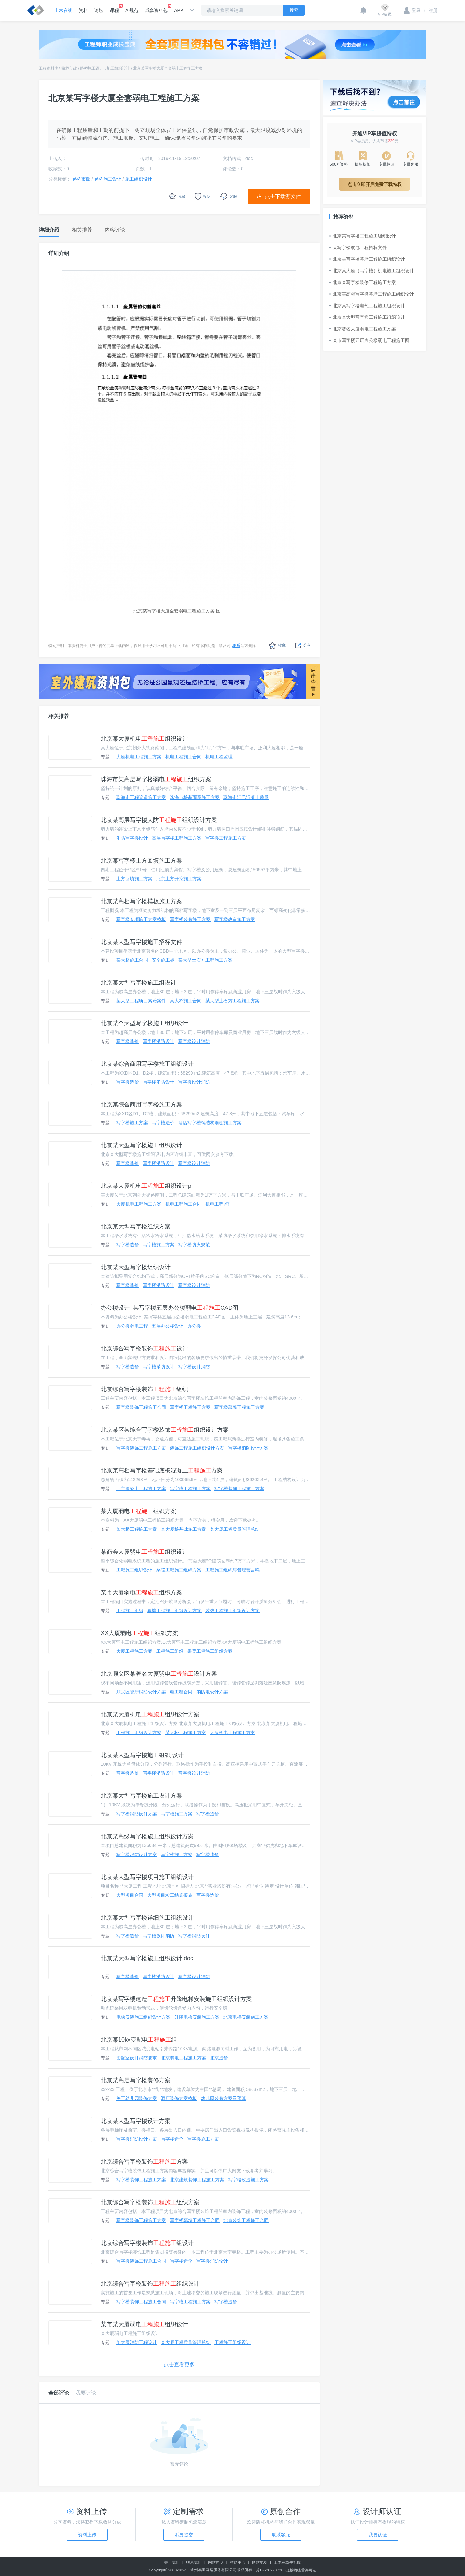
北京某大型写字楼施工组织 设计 (142, 1755)
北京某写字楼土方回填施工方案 (141, 860)
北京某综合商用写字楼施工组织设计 (147, 1064)
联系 (236, 645)
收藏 (277, 645)
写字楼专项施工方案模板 (141, 919)
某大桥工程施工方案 (136, 1529)
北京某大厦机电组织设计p (146, 1186)
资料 (83, 10)
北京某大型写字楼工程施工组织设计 (367, 317)
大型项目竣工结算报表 (169, 1895)
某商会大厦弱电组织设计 (144, 1552)
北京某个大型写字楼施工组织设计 (144, 1023)
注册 (431, 10)
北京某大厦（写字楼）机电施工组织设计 (371, 270)
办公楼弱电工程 (132, 1325)
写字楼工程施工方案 (225, 838)
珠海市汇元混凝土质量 (246, 797)
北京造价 (219, 2057)
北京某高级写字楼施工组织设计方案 (147, 1836)
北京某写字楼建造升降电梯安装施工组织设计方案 (176, 1999)
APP (178, 10)
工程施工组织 (129, 1610)
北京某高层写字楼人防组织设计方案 (159, 820)
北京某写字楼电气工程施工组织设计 (367, 305)
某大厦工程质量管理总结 (235, 1529)
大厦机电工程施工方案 (138, 756)
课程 (114, 8)
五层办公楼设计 (167, 1325)
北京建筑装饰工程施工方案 (197, 2179)
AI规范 (132, 10)
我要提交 (184, 2534)
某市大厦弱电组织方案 (141, 1592)
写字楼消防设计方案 (248, 1447)
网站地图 (259, 2562)
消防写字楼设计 (132, 838)
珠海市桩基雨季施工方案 (195, 797)
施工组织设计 (118, 68)
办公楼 (194, 1325)
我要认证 (378, 2534)
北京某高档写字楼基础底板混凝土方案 (162, 1470)
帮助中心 (237, 2562)
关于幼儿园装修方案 (136, 2098)
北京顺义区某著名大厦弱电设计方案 (159, 1674)
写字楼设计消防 (194, 1041)
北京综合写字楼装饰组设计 (147, 2243)
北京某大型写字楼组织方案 (135, 1226)
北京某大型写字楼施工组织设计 (141, 1145)
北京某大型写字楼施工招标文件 (141, 942)
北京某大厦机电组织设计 (144, 738)
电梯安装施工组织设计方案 (143, 2017)
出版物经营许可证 (300, 2570)
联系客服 (281, 2534)
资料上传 (87, 2534)
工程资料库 (48, 68)
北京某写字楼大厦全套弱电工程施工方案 (168, 68)
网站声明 (215, 2562)
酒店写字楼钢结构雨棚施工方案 (210, 1122)
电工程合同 (181, 1691)
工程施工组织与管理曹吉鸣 (232, 1569)
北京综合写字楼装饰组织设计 (150, 2283)
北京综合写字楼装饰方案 (144, 2161)
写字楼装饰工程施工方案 (141, 1447)
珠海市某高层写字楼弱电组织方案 (156, 779)
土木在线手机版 (287, 2562)
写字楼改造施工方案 (234, 919)
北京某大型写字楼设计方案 (135, 2121)
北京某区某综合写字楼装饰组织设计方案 (165, 1430)
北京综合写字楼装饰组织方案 (150, 2202)
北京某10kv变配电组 (139, 2039)
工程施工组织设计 (134, 1569)
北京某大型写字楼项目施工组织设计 (147, 1877)
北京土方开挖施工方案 (179, 878)
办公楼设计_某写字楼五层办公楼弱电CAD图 (169, 1308)
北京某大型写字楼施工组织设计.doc (147, 1958)
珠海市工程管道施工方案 (141, 797)
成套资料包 (156, 8)
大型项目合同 (129, 1895)
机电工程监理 (218, 756)
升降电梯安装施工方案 (197, 2017)
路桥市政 (69, 68)
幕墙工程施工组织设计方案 (174, 1610)
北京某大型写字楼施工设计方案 (141, 1796)
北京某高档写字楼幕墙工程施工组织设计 (371, 294)
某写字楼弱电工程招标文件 (358, 247)
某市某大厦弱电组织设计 (144, 2324)
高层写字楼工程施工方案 (177, 838)
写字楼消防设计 (158, 1041)
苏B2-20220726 (269, 2570)
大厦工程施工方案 (134, 1651)
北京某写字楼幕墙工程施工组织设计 (367, 259)
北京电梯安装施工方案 (246, 2017)
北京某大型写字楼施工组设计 (138, 982)
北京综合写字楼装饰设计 (144, 1348)
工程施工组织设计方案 (138, 1732)
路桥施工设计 (91, 68)
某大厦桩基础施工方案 (183, 1529)
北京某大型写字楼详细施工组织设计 (147, 1917)
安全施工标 (163, 960)
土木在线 (63, 10)
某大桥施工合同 (132, 960)
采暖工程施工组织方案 (179, 1569)
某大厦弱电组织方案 (138, 1511)
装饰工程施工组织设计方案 (197, 1447)
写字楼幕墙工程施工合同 (195, 2220)
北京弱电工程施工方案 (183, 2057)
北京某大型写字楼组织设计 (135, 1267)
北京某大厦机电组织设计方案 (150, 1714)
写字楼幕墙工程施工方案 (239, 1407)
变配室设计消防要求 (136, 2057)
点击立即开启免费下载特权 (374, 184)
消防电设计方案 (212, 1691)
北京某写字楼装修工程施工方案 (362, 282)
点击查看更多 (179, 2364)
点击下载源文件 (283, 196)
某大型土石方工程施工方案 (205, 960)
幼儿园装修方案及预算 (223, 2098)
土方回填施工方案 (134, 878)
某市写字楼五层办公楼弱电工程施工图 (369, 340)
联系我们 (194, 2562)
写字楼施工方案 (132, 1122)
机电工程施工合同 (183, 756)
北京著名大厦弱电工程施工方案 (362, 328)
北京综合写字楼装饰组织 (144, 1389)
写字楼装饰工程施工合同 (141, 1407)
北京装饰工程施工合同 (246, 2220)
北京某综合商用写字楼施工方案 (141, 1104)
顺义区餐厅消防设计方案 (141, 1691)
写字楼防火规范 (194, 1244)
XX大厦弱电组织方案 (139, 1633)
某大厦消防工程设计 (136, 2342)
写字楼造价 (127, 1041)
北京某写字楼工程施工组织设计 (362, 235)
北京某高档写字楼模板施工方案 (141, 901)
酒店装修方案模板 (179, 2098)
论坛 (98, 10)
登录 (412, 10)
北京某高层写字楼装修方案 (135, 2080)
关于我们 (172, 2562)
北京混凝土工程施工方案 (141, 1488)
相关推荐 (58, 716)
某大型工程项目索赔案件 (141, 1000)
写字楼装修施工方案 (190, 919)
